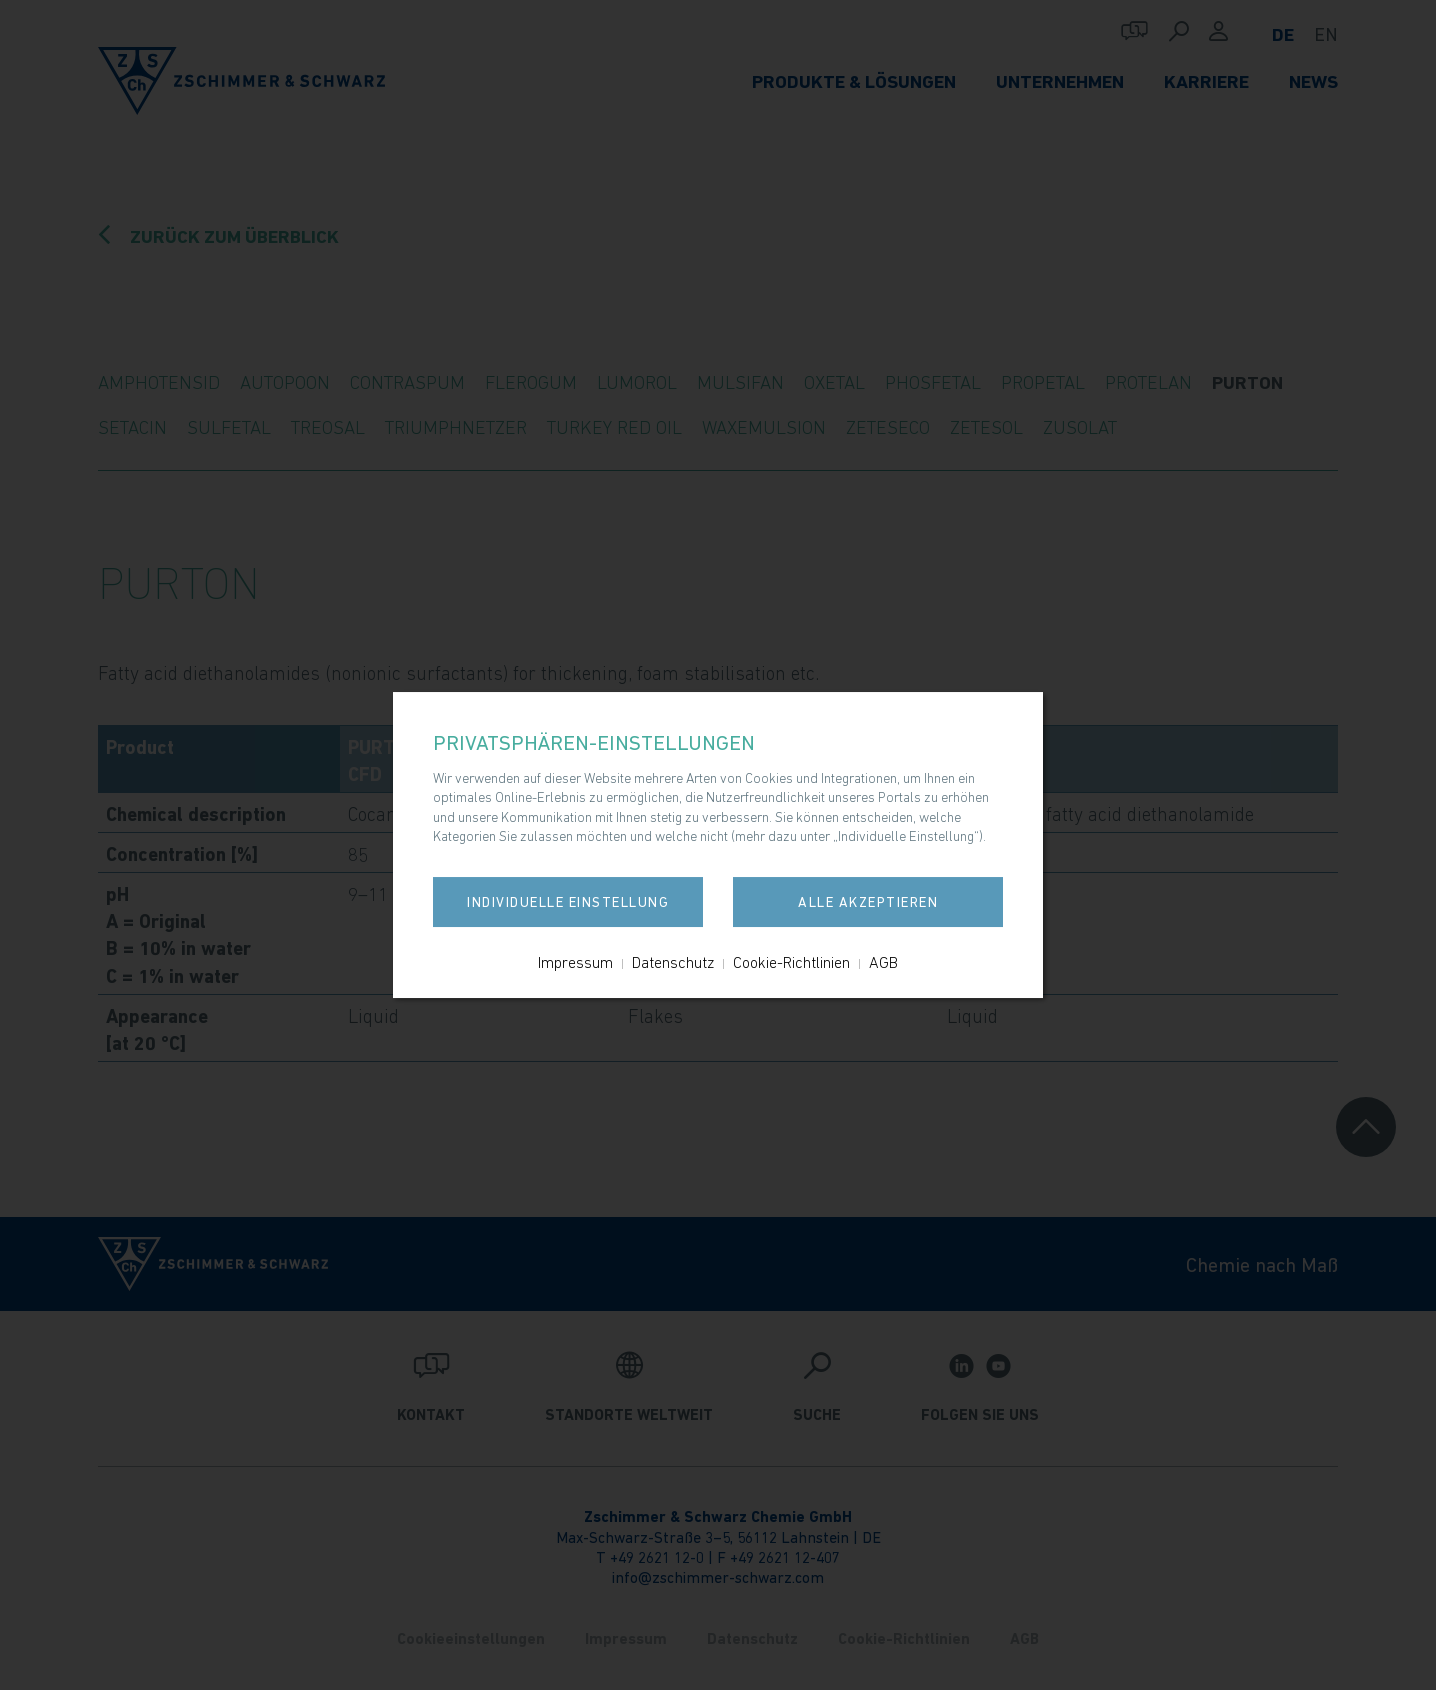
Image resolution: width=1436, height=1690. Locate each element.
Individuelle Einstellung (568, 902)
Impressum (575, 962)
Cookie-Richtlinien (791, 962)
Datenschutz (673, 962)
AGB (883, 962)
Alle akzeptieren (868, 902)
